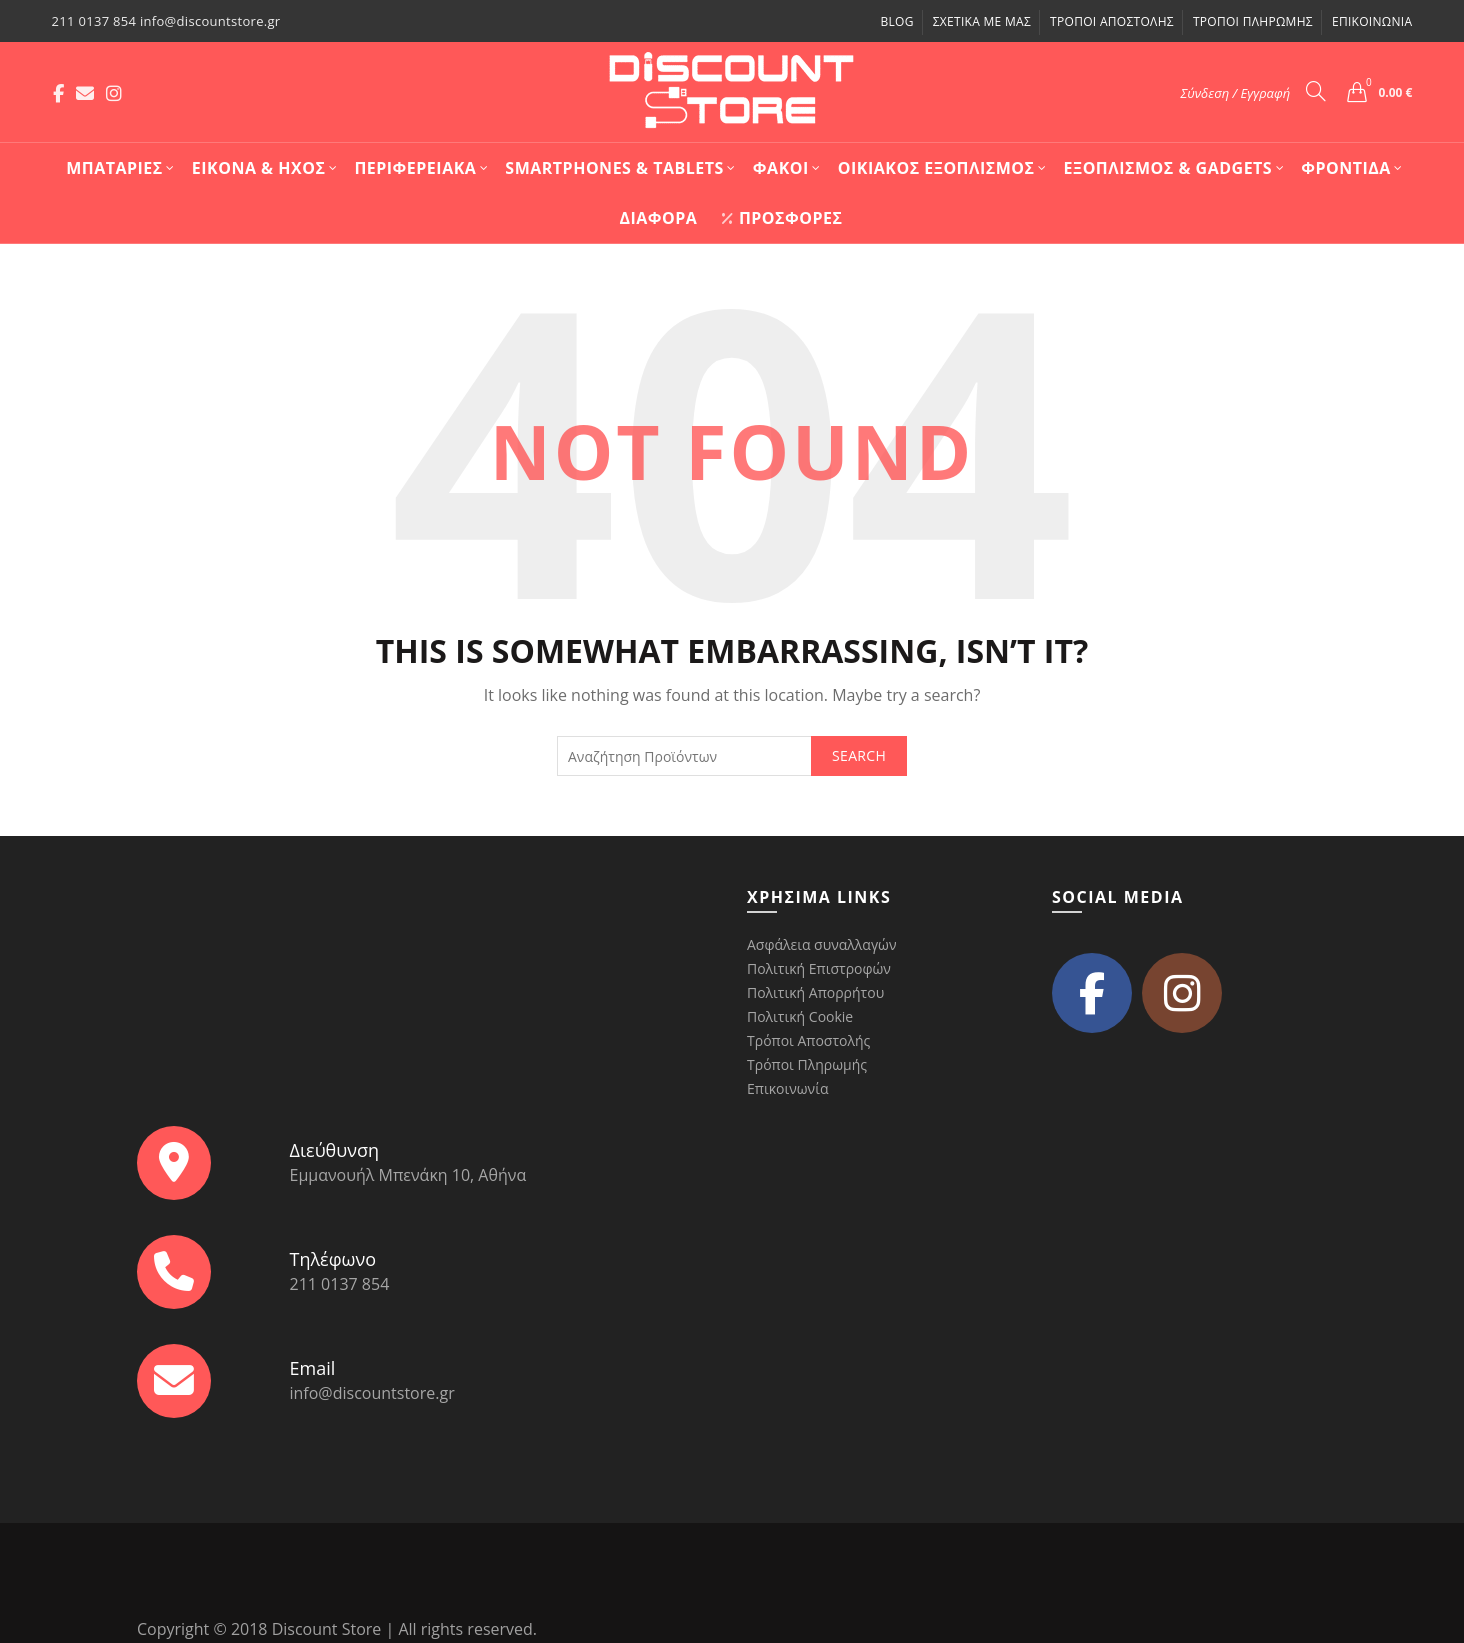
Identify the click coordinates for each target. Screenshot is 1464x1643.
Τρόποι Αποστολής (1112, 21)
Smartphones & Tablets (614, 168)
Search (859, 755)
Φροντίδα (1346, 168)
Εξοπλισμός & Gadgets (1168, 168)
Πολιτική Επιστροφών (819, 968)
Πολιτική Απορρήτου (815, 992)
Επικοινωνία (1372, 21)
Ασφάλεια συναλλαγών (821, 944)
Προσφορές (781, 218)
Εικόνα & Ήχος (259, 168)
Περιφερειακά (415, 168)
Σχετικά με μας (982, 21)
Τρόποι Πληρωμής (1253, 21)
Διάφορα (658, 218)
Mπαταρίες (114, 168)
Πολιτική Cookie (800, 1016)
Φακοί (781, 168)
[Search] (1316, 91)
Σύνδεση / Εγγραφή (1235, 93)
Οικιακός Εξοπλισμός (936, 168)
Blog (896, 21)
